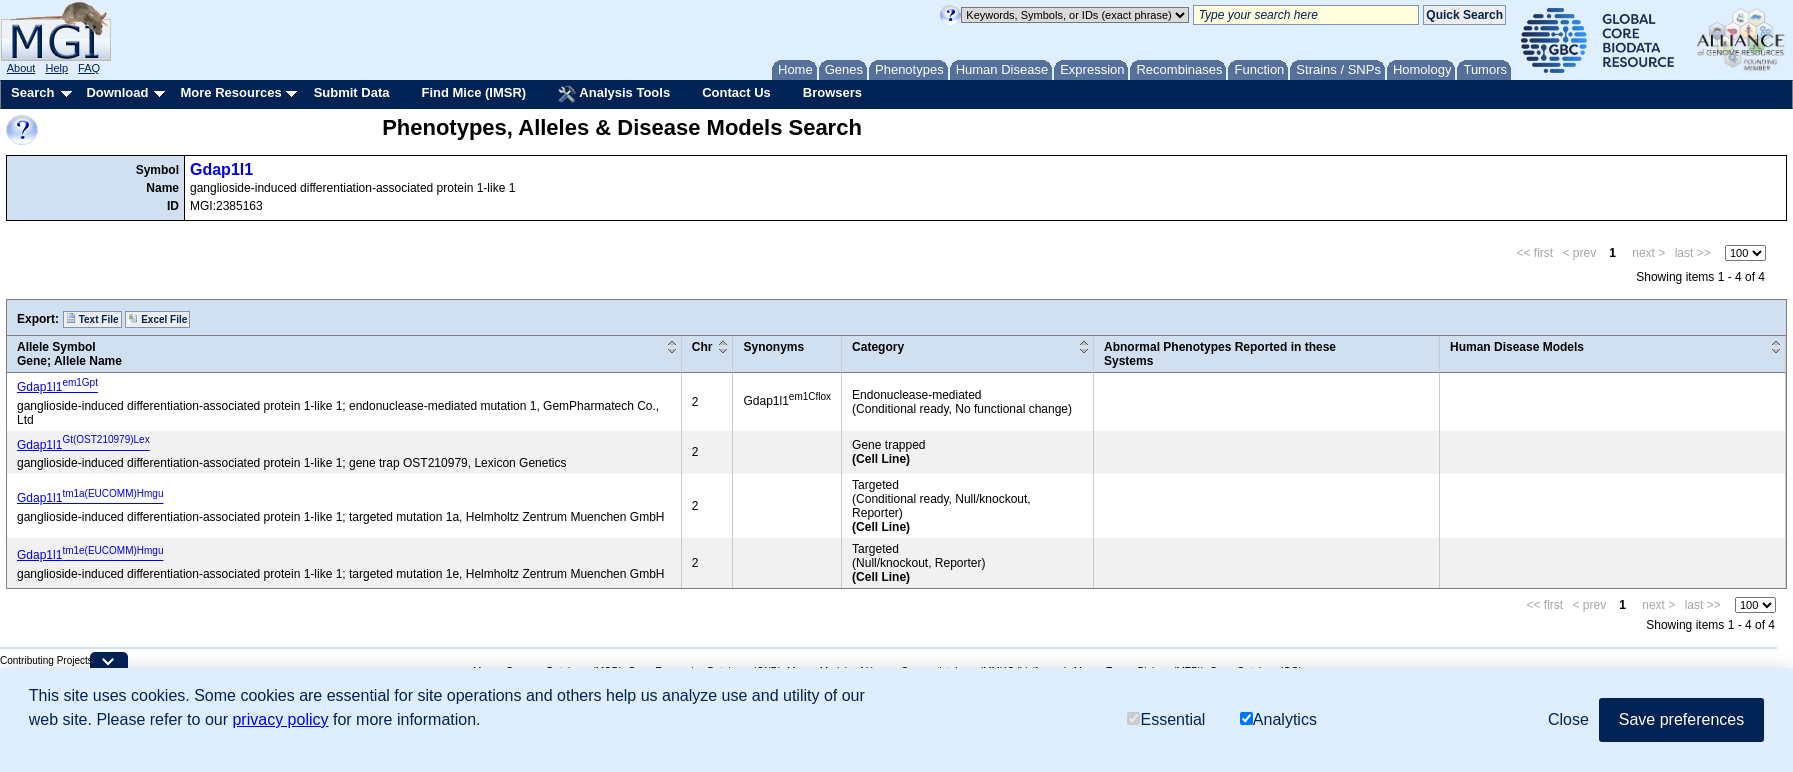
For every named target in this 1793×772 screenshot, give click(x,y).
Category (878, 347)
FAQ (89, 68)
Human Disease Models (1517, 347)
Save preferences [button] (1681, 719)
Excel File (157, 319)
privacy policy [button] (280, 719)
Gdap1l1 (221, 169)
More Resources (230, 92)
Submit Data (352, 92)
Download (117, 92)
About (21, 68)
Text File (92, 319)
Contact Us (736, 92)
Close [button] (1568, 719)
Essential (1166, 719)
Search (32, 92)
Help (56, 68)
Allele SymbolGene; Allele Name (69, 354)
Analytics (1278, 719)
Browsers (832, 92)
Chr (702, 347)
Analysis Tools (614, 94)
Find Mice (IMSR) (473, 92)
